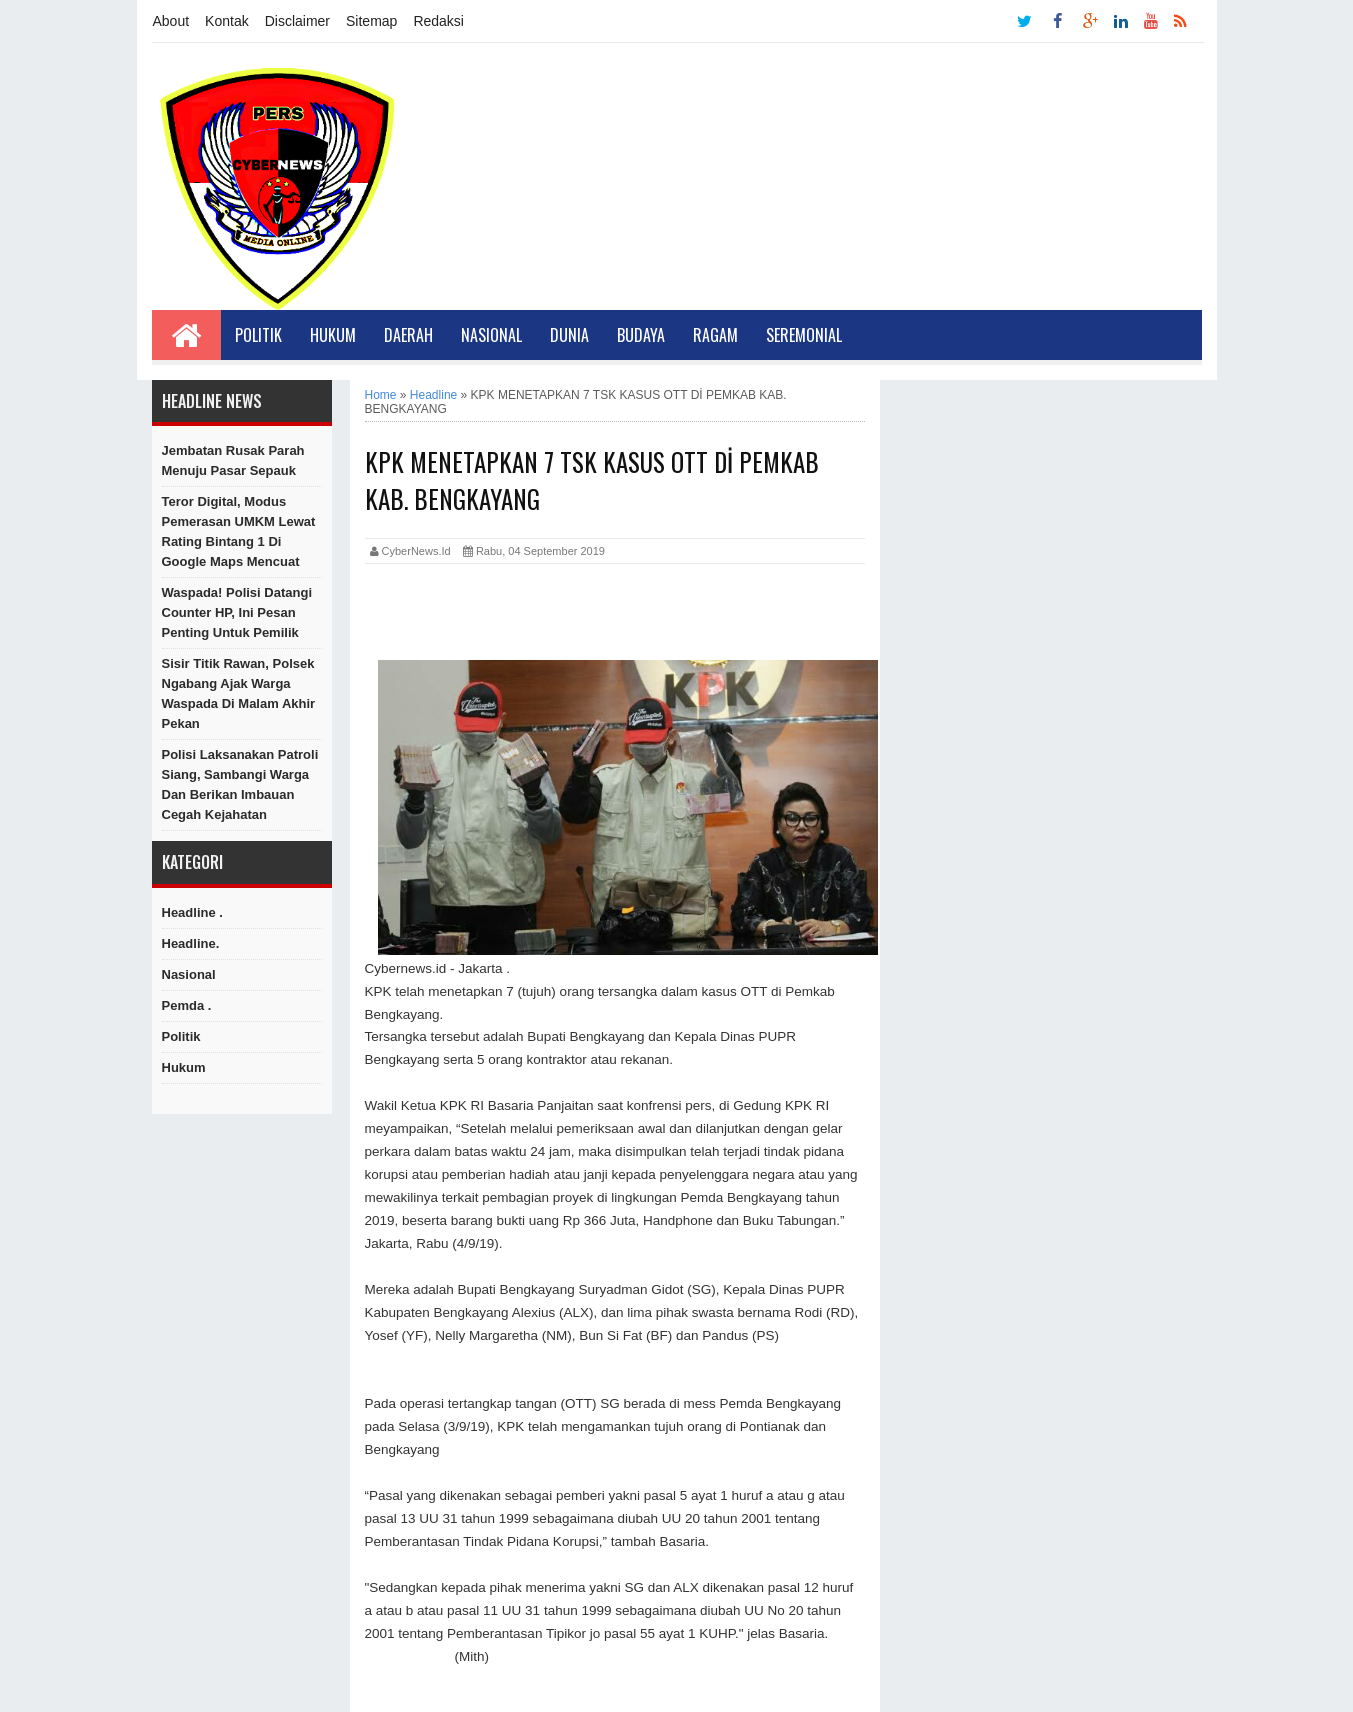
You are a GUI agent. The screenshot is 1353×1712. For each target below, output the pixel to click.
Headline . (192, 912)
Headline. (191, 943)
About (171, 21)
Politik (258, 335)
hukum (184, 1067)
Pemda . (187, 1005)
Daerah (408, 335)
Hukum (333, 335)
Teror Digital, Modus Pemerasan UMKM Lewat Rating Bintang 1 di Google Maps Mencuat (239, 531)
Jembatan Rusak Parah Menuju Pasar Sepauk (233, 460)
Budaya (641, 335)
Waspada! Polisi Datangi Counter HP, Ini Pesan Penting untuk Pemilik (237, 612)
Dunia (569, 335)
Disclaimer (297, 21)
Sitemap (371, 21)
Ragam (715, 335)
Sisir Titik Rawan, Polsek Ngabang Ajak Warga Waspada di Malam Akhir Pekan (239, 693)
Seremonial (804, 335)
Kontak (227, 21)
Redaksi (438, 21)
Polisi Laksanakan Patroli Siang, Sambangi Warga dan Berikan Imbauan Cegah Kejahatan (240, 784)
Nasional (491, 335)
